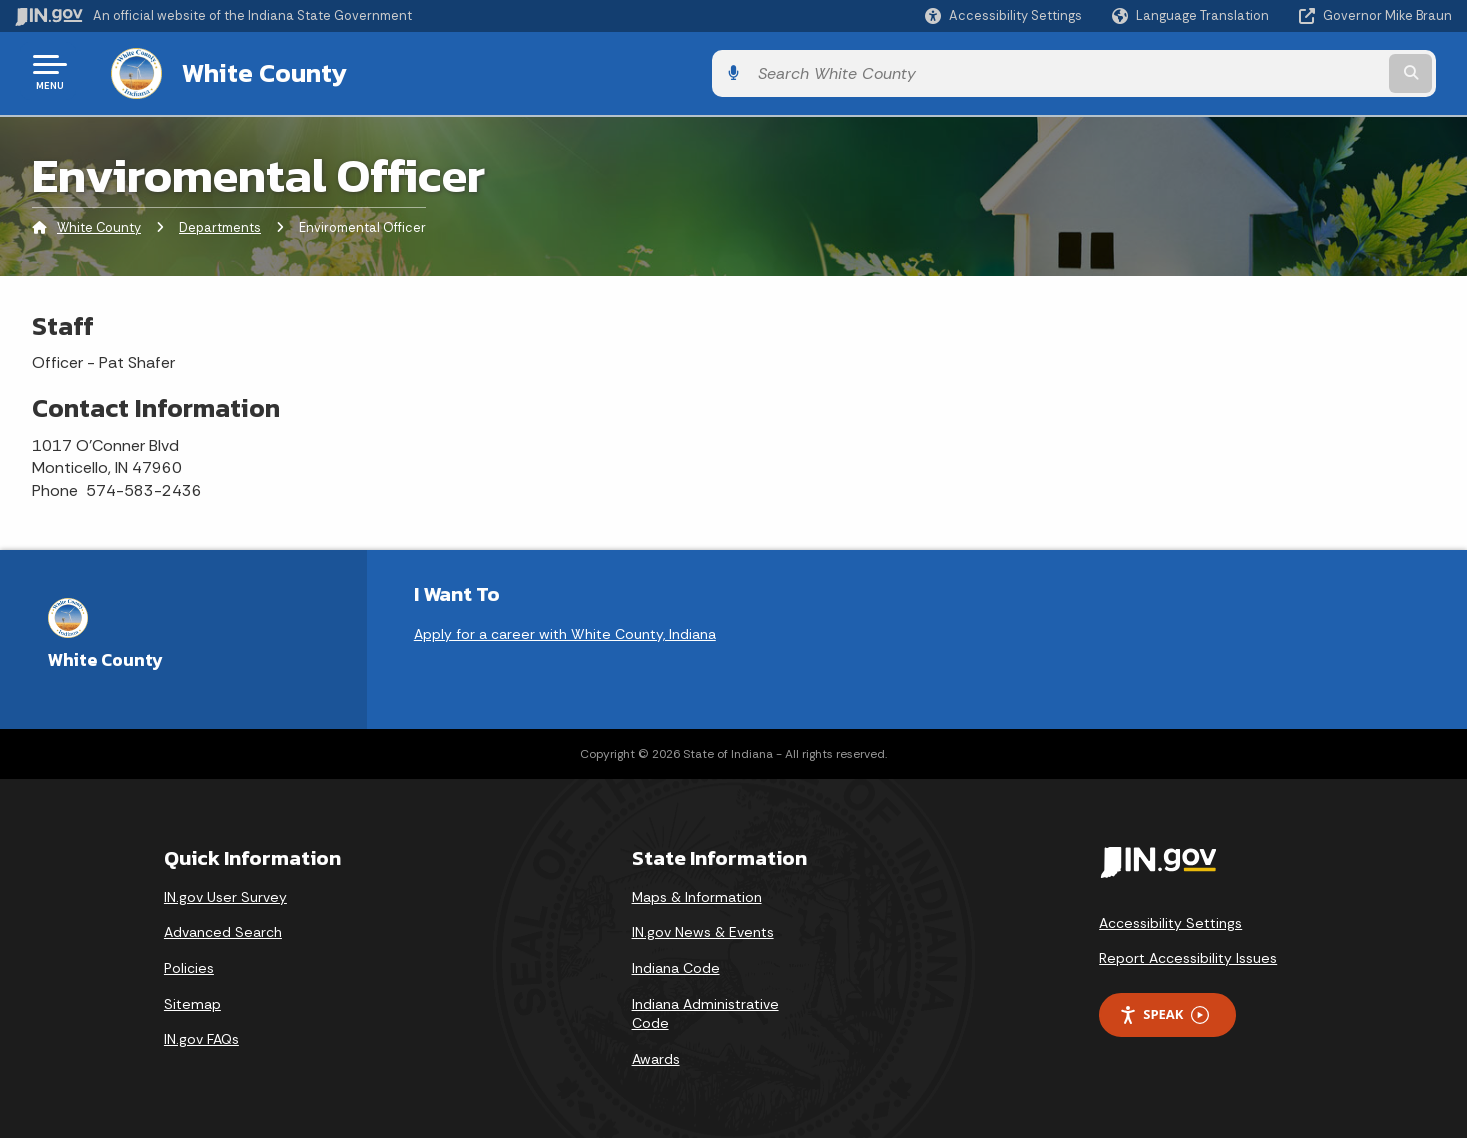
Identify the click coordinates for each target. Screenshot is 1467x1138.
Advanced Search (223, 929)
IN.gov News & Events (703, 929)
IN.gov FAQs (201, 1035)
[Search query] (1286, 71)
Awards (656, 1055)
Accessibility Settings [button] (1170, 919)
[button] (1003, 15)
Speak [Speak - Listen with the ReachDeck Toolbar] (1164, 1010)
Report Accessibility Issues (1188, 955)
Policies (189, 964)
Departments (220, 224)
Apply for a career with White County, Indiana (565, 630)
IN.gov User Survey (225, 893)
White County (244, 71)
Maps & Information (697, 893)
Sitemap (192, 1000)
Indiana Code (676, 964)
